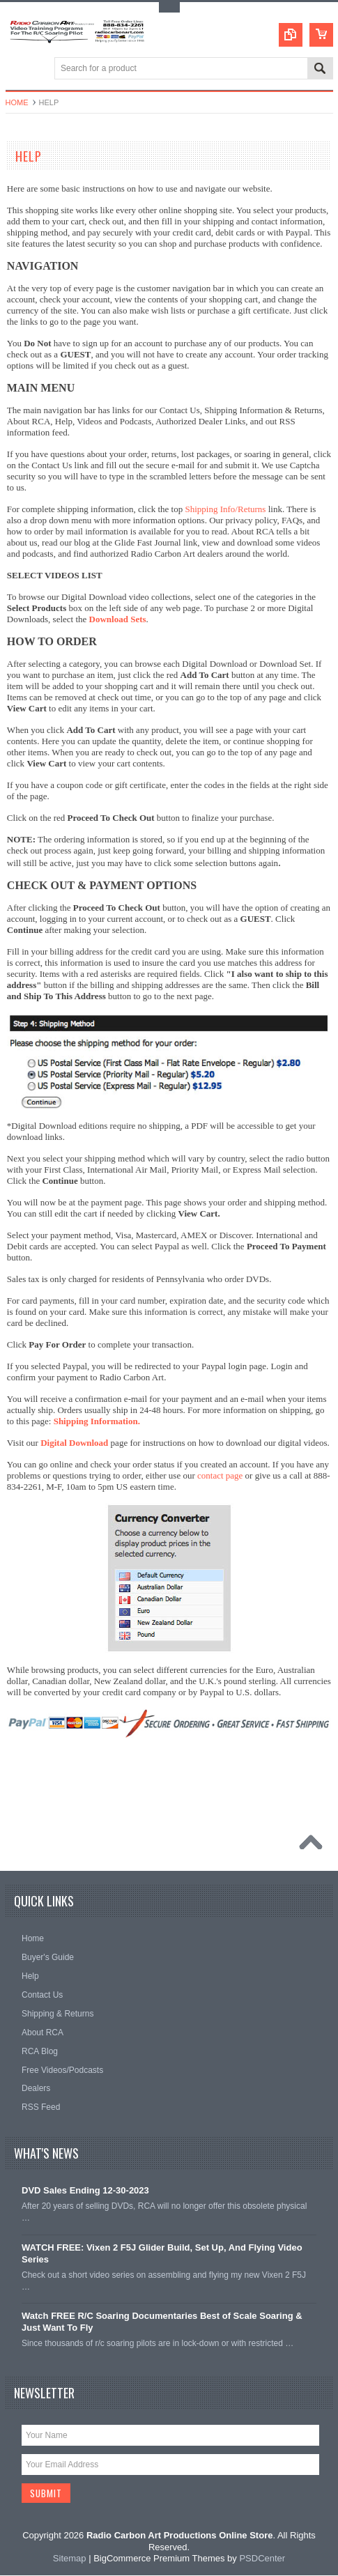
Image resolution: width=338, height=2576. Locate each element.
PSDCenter (262, 2559)
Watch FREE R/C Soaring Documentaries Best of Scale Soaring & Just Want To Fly (162, 2322)
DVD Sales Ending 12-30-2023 (85, 2190)
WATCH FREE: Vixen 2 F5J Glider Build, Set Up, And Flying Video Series (162, 2253)
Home (17, 102)
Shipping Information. (97, 1421)
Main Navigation (18, 69)
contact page (220, 1475)
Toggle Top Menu (169, 7)
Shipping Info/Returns (225, 509)
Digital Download (74, 1442)
